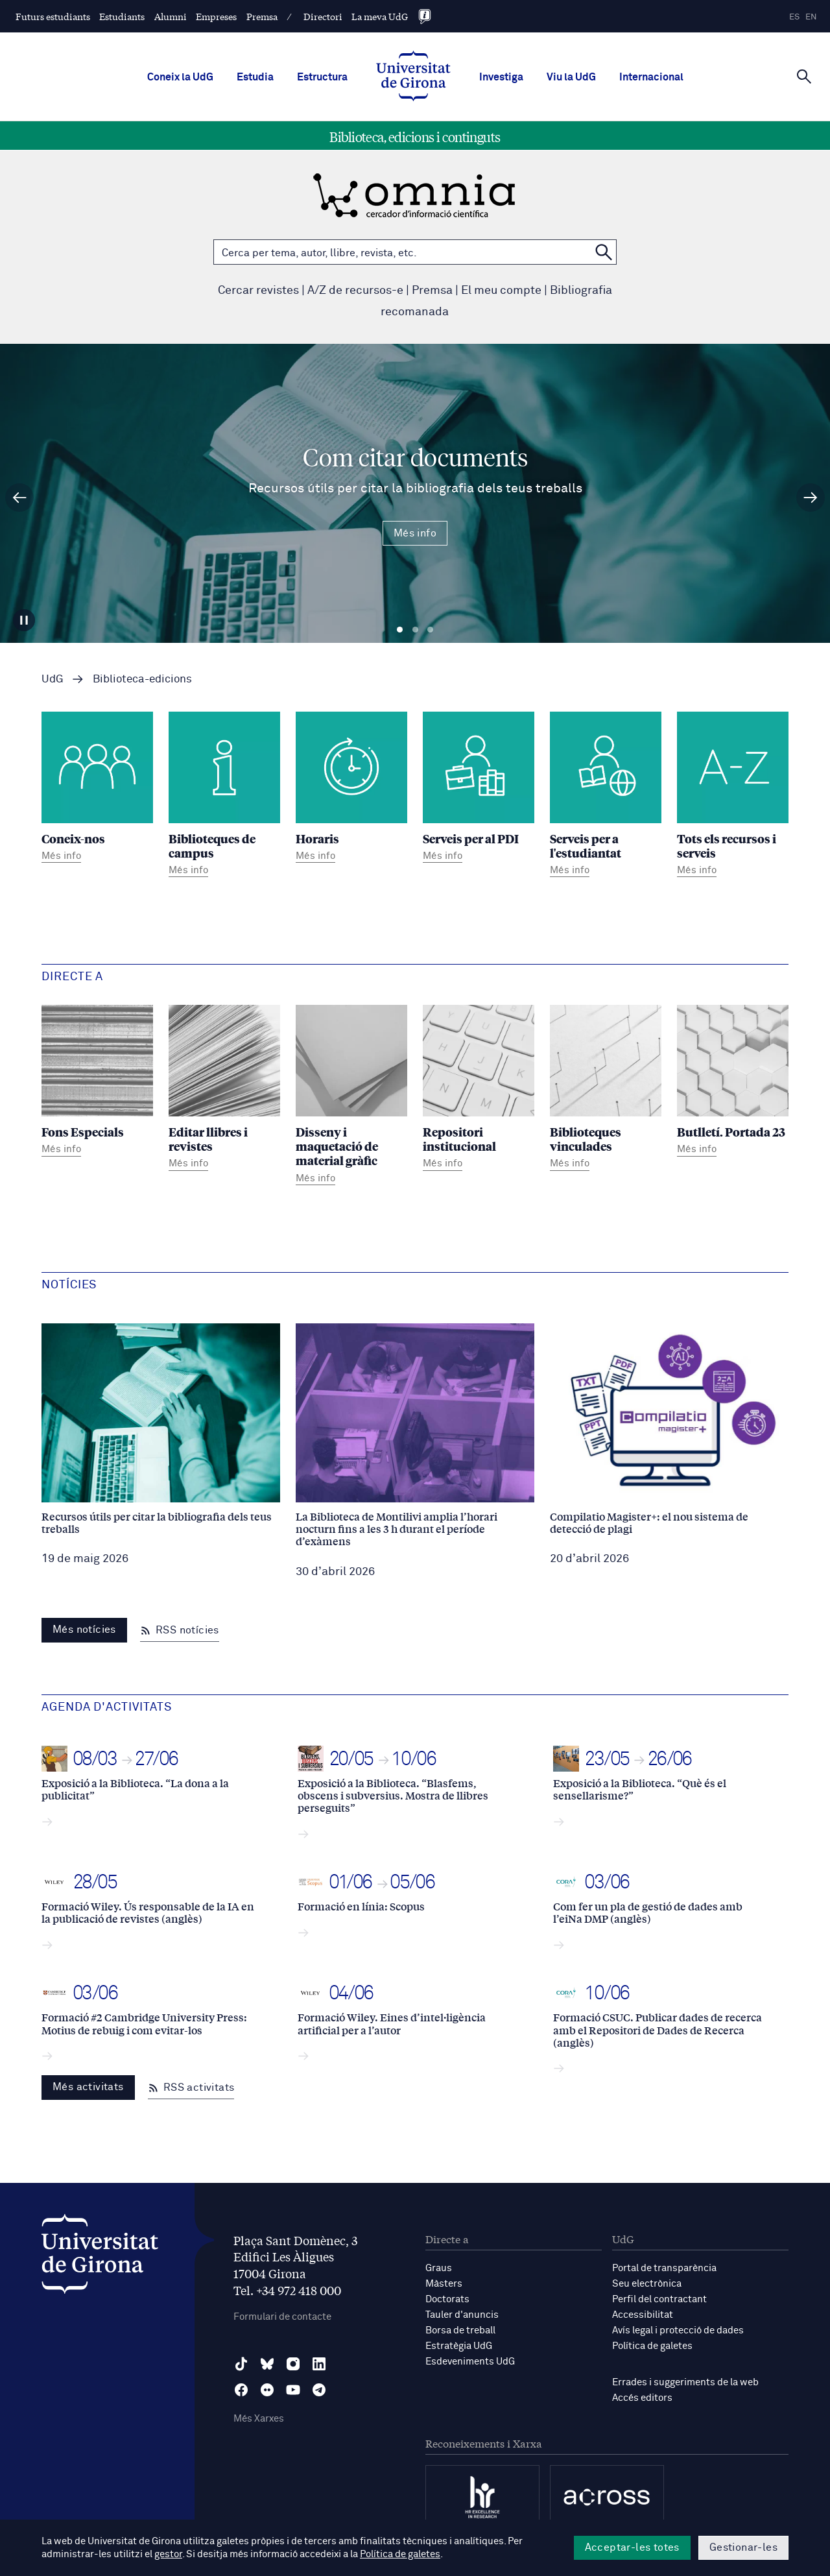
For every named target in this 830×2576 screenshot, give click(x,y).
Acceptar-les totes (632, 2547)
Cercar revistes (258, 290)
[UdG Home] (413, 77)
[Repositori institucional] (478, 1089)
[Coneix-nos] (97, 789)
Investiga (501, 77)
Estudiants (122, 16)
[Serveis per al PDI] (478, 789)
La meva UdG (379, 16)
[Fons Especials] (97, 1082)
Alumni (170, 16)
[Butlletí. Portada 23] (732, 1082)
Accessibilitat (642, 2315)
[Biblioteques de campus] (224, 796)
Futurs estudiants (53, 16)
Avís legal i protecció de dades (678, 2330)
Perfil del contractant (659, 2299)
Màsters (443, 2284)
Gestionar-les (743, 2547)
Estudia (255, 77)
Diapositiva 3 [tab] (430, 629)
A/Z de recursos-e (355, 290)
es (794, 17)
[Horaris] (351, 789)
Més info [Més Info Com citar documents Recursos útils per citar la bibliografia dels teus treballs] (415, 533)
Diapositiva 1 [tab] (400, 629)
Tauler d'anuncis (462, 2315)
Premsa (262, 16)
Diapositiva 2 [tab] (415, 629)
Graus (438, 2268)
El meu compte (501, 290)
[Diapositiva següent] (810, 497)
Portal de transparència (664, 2268)
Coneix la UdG (180, 77)
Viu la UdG (571, 77)
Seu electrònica (647, 2284)
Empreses (216, 16)
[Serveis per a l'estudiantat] (605, 796)
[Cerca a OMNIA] (604, 252)
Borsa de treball (460, 2330)
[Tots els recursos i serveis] (732, 796)
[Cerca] (804, 75)
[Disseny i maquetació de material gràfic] (351, 1096)
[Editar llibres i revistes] (224, 1089)
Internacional (651, 77)
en (811, 17)
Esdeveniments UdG (470, 2361)
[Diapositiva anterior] (19, 497)
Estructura (322, 77)
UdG (53, 679)
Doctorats (447, 2299)
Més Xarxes (258, 2419)
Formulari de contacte (282, 2317)
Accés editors (642, 2398)
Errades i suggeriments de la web (685, 2382)
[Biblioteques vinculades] (605, 1089)
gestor (168, 2554)
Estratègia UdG (458, 2346)
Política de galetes (652, 2346)
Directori (322, 16)
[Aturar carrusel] (24, 620)
